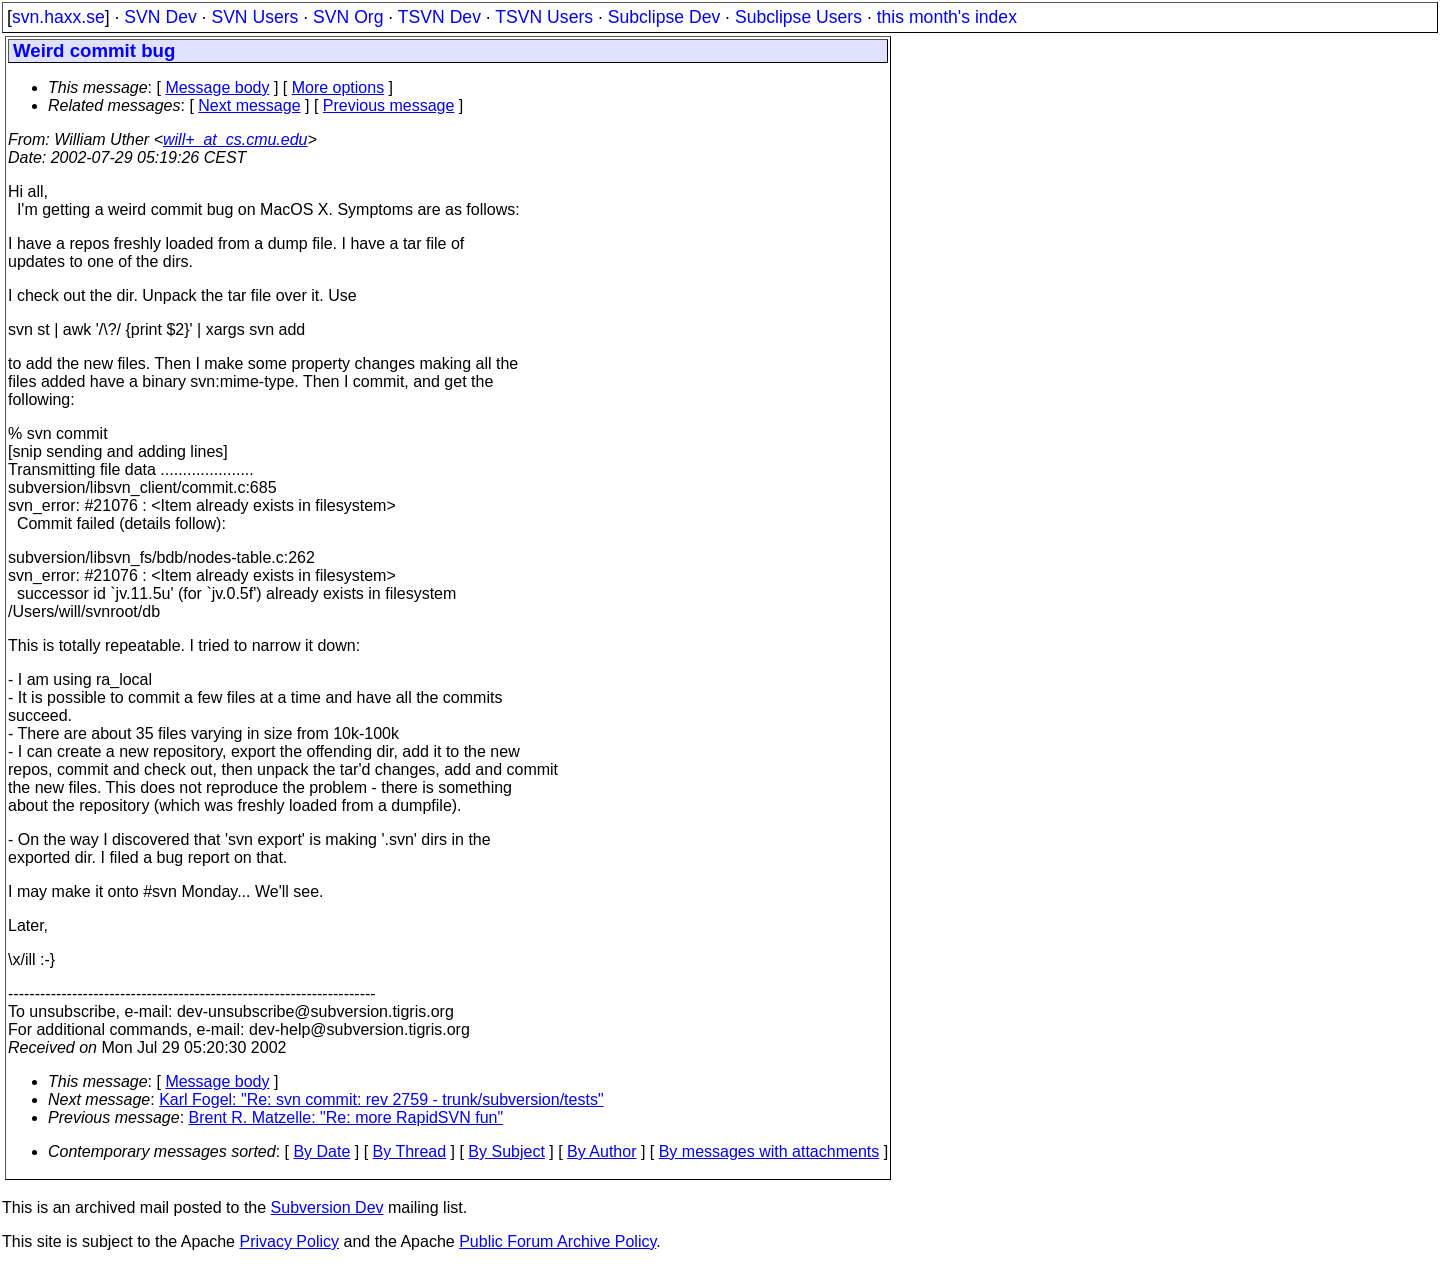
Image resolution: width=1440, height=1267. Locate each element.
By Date (321, 1151)
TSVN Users (544, 17)
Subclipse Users (798, 17)
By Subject (506, 1151)
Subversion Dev (327, 1207)
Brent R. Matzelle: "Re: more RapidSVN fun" (346, 1117)
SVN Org (348, 17)
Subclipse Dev (664, 17)
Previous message (389, 105)
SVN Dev (160, 17)
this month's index (947, 17)
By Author (601, 1151)
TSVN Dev (439, 17)
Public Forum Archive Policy (557, 1241)
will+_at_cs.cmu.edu (235, 139)
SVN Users (254, 17)
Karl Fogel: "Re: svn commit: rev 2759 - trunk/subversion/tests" (381, 1099)
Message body (217, 87)
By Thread (410, 1151)
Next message (249, 105)
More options (338, 87)
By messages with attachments (769, 1151)
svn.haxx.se (58, 17)
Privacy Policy (289, 1241)
